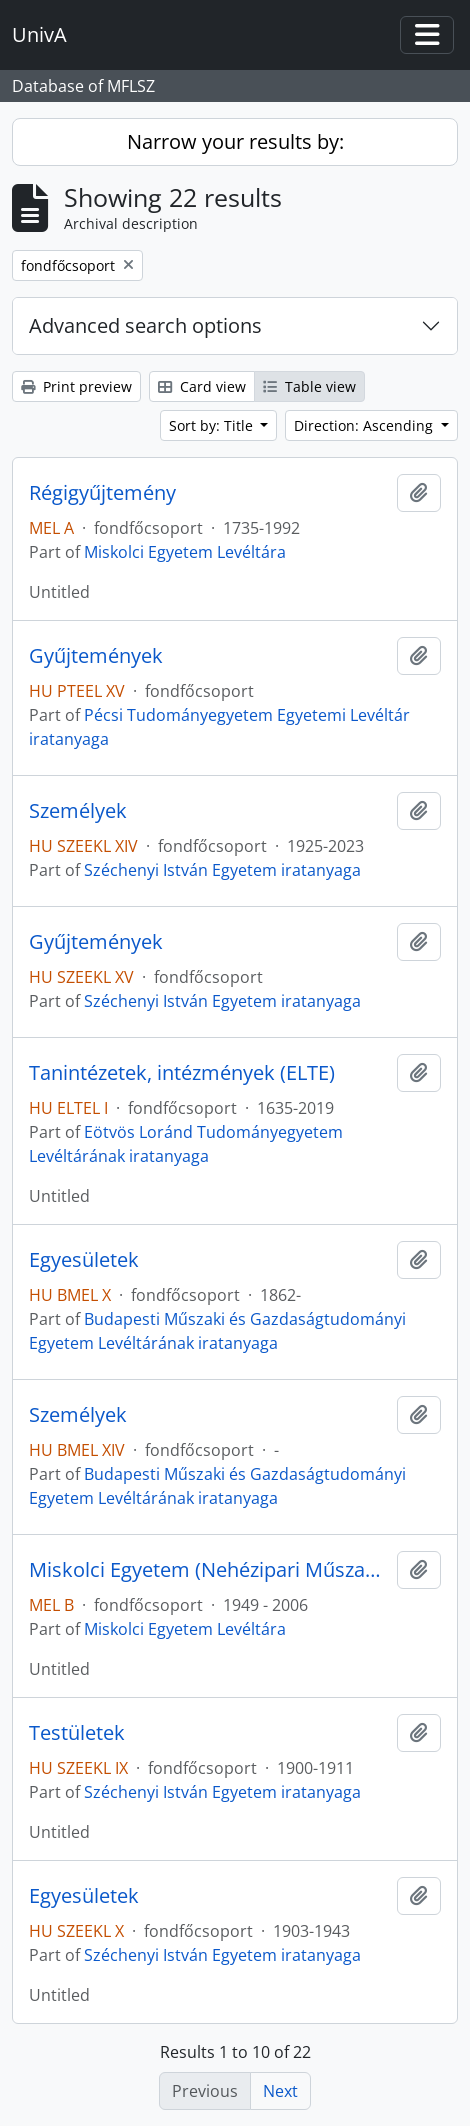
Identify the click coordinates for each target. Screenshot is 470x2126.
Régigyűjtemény (102, 493)
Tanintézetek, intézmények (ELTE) (182, 1073)
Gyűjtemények (96, 656)
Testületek (77, 1733)
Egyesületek (84, 1260)
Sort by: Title (213, 425)
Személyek (78, 811)
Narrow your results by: (235, 141)
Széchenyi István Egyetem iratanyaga (222, 870)
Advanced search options (145, 325)
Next (280, 2091)
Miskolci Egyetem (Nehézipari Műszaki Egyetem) (209, 1570)
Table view (309, 386)
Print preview (76, 386)
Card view (202, 386)
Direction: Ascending (365, 425)
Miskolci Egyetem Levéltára (185, 552)
